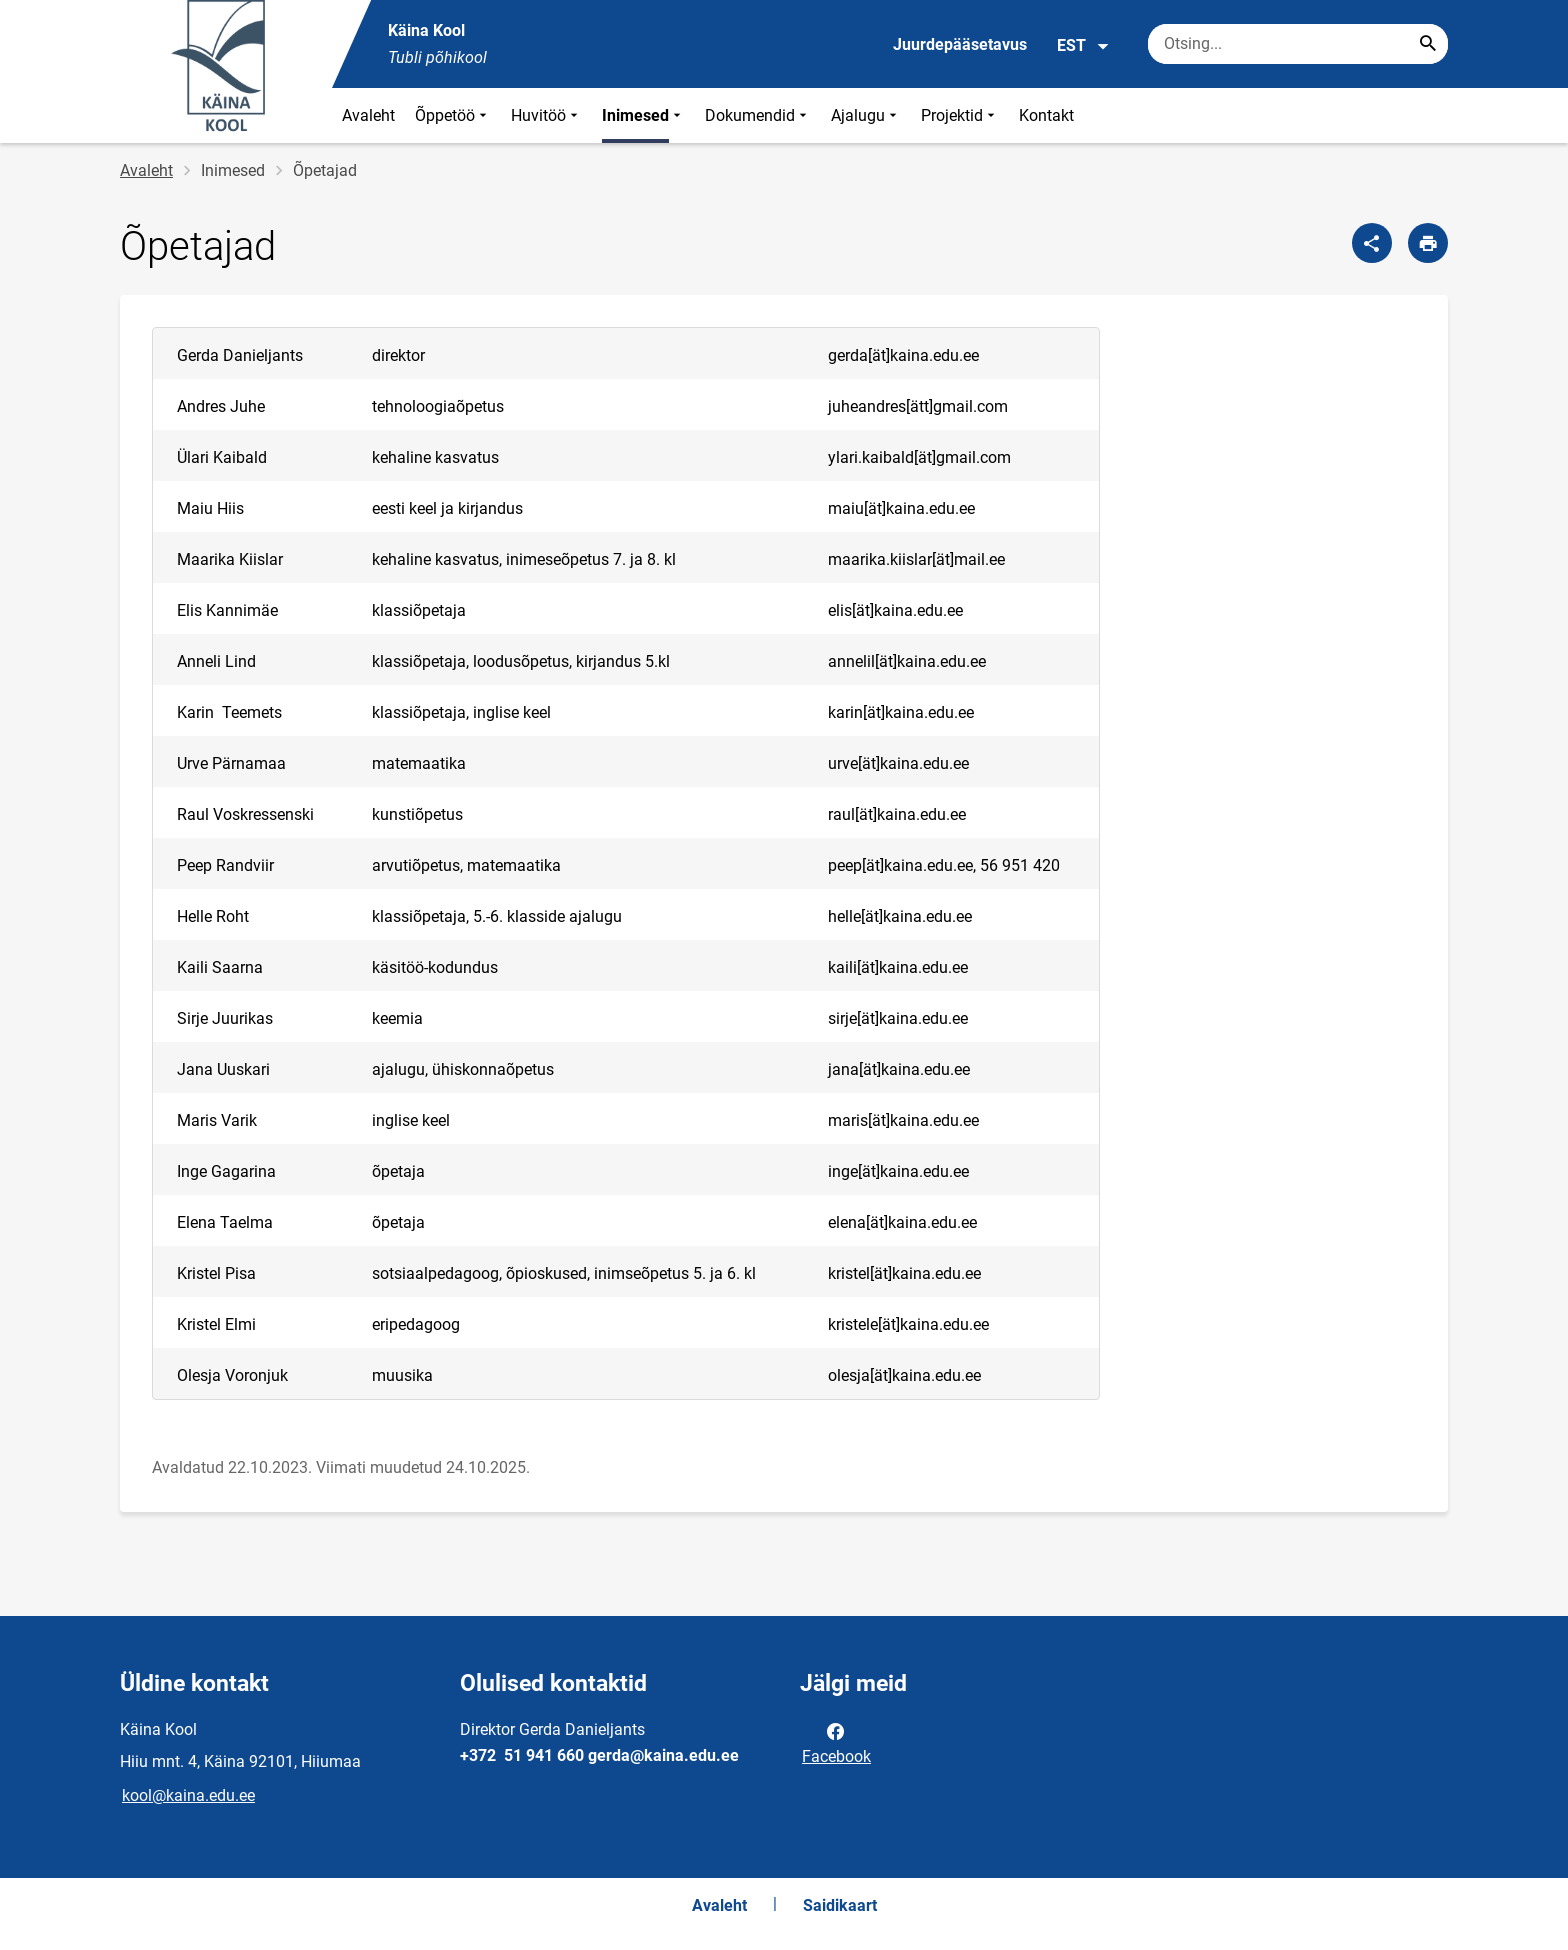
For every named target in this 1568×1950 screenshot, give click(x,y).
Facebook (836, 1742)
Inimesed (643, 115)
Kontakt (1046, 115)
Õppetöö (453, 115)
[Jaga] (1372, 243)
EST (1083, 46)
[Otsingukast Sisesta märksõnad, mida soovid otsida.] (1298, 44)
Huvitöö (546, 115)
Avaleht (368, 115)
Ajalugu (866, 115)
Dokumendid (758, 115)
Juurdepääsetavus (960, 44)
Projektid (960, 115)
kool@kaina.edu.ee (188, 1795)
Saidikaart (840, 1905)
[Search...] (1428, 44)
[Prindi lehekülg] (1428, 243)
